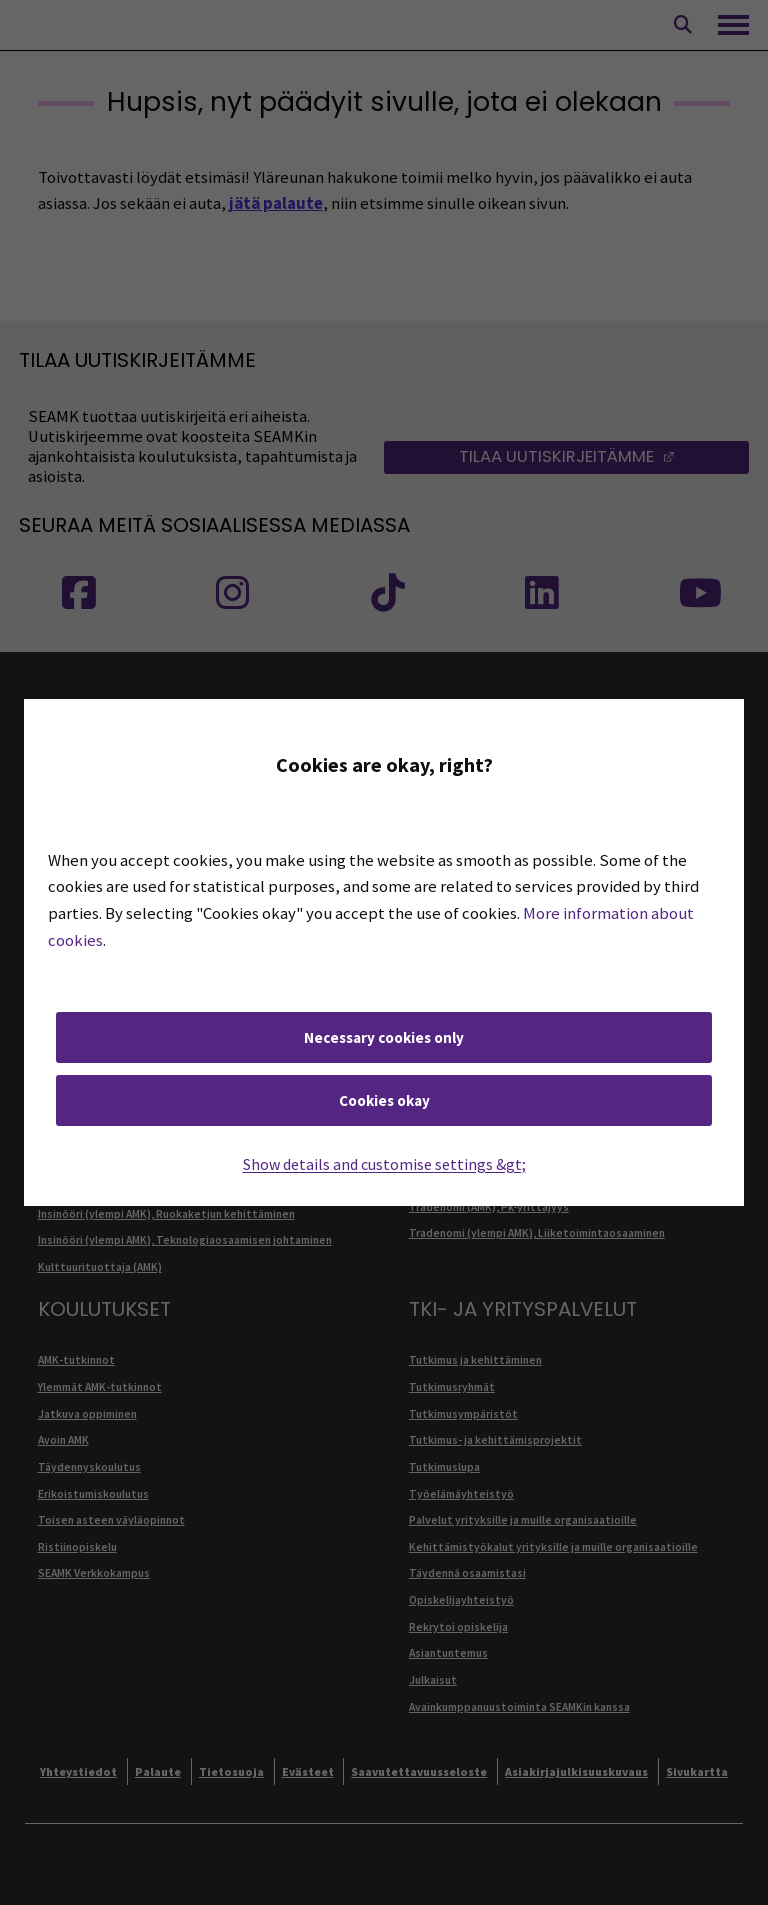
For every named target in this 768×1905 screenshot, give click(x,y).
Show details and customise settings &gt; (384, 1164)
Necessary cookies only (384, 1037)
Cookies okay (384, 1100)
